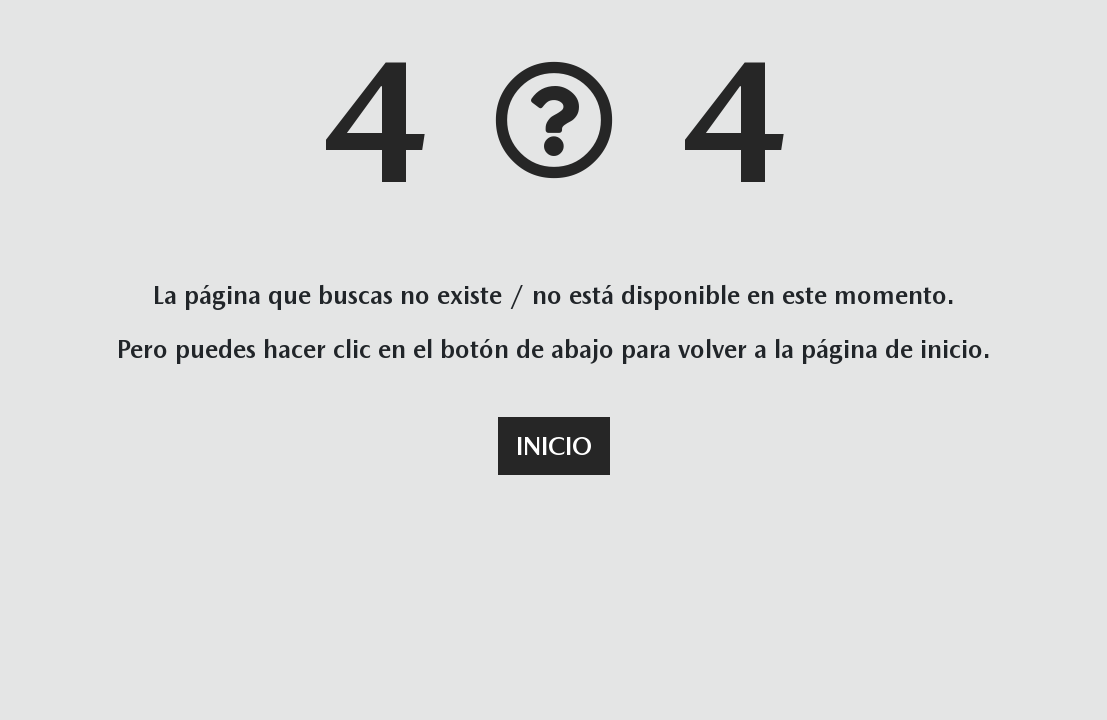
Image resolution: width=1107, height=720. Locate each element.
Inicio (554, 446)
